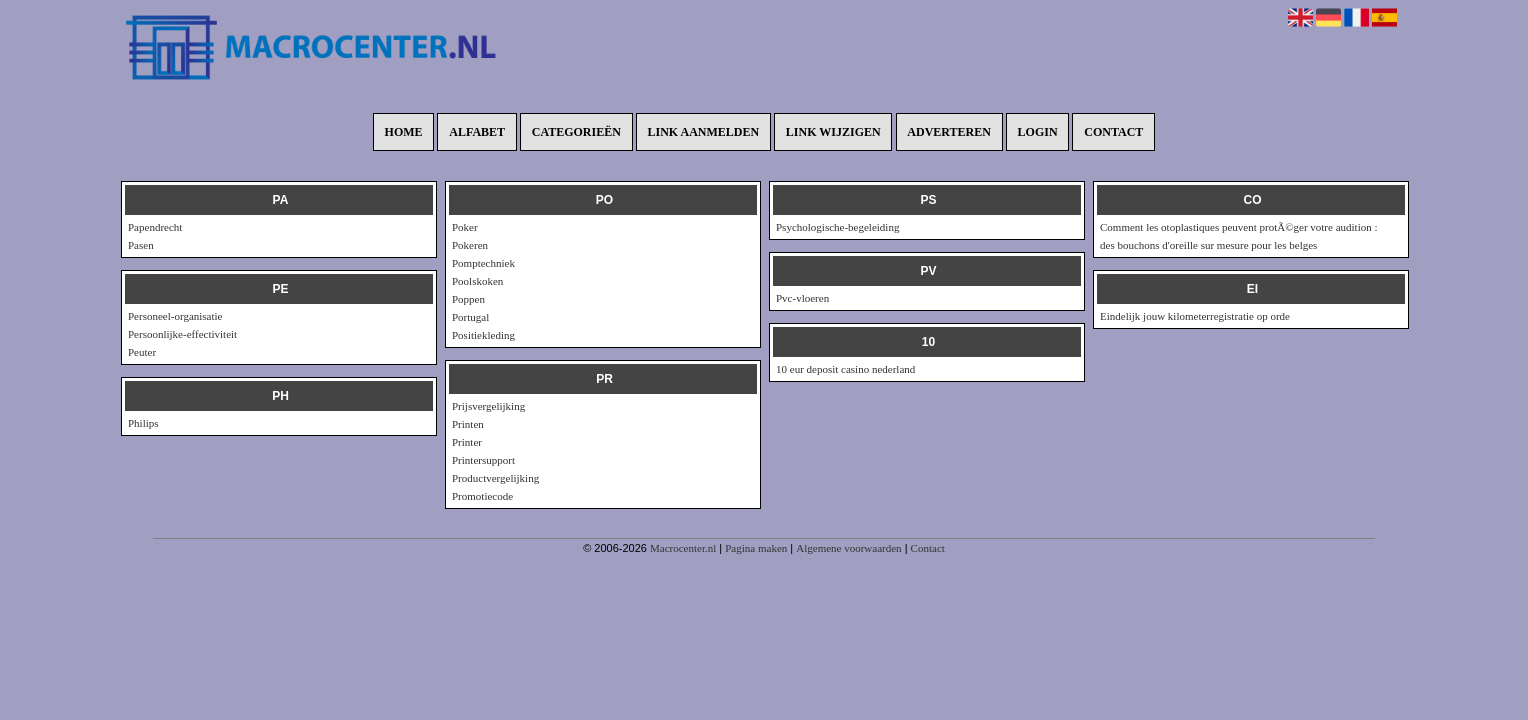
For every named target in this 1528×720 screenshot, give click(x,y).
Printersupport (483, 460)
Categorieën (576, 132)
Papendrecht (155, 227)
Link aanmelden (704, 132)
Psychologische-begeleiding (837, 227)
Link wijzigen (833, 132)
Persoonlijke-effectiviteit (182, 334)
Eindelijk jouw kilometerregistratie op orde (1195, 316)
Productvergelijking (495, 478)
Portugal (470, 317)
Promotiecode (482, 496)
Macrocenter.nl (683, 548)
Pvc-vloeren (802, 298)
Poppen (468, 299)
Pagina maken (756, 548)
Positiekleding (483, 335)
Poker (465, 227)
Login (1038, 132)
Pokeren (470, 245)
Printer (467, 442)
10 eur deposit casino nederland (845, 369)
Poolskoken (477, 281)
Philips (143, 423)
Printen (468, 424)
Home (404, 132)
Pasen (141, 245)
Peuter (142, 352)
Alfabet (477, 132)
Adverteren (949, 132)
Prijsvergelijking (488, 406)
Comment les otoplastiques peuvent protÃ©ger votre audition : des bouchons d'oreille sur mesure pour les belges (1239, 236)
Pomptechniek (483, 263)
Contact (1113, 132)
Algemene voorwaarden (848, 548)
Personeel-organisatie (175, 316)
